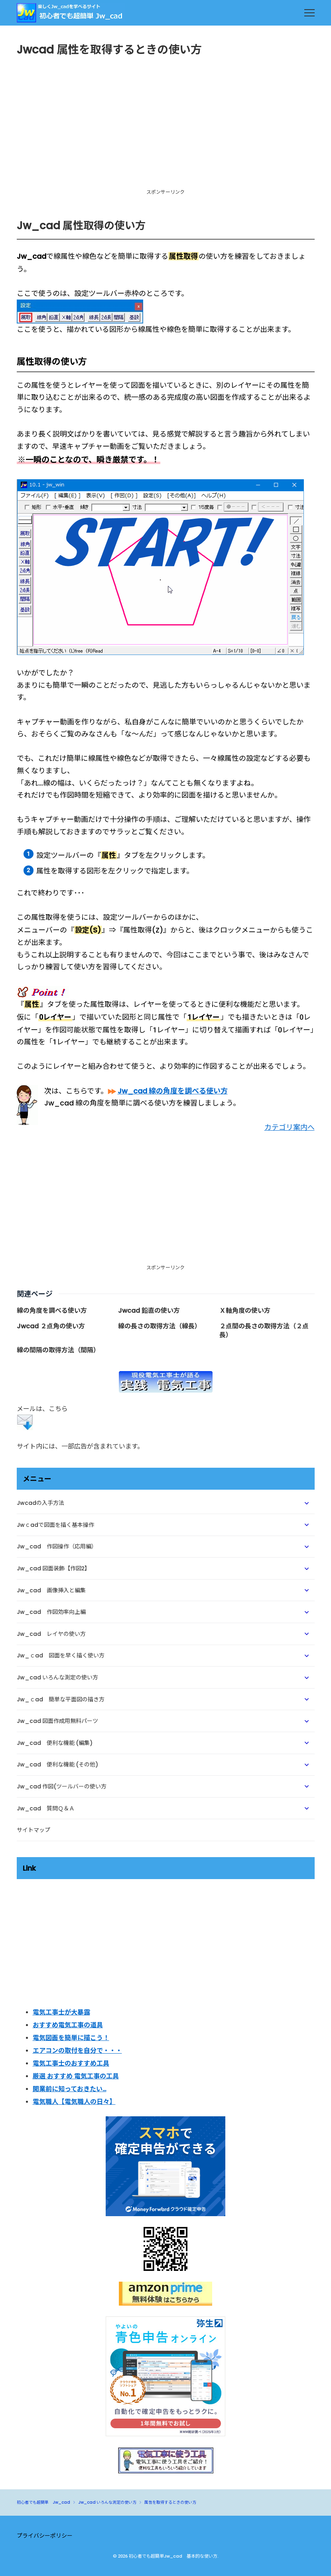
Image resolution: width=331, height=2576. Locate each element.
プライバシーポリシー (45, 2535)
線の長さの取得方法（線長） (159, 1326)
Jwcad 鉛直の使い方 (149, 1310)
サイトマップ (33, 1830)
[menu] (309, 13)
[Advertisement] (166, 130)
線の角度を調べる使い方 (52, 1310)
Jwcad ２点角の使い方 (51, 1326)
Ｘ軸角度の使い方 (244, 1310)
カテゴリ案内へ (289, 1127)
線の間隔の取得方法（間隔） (58, 1350)
